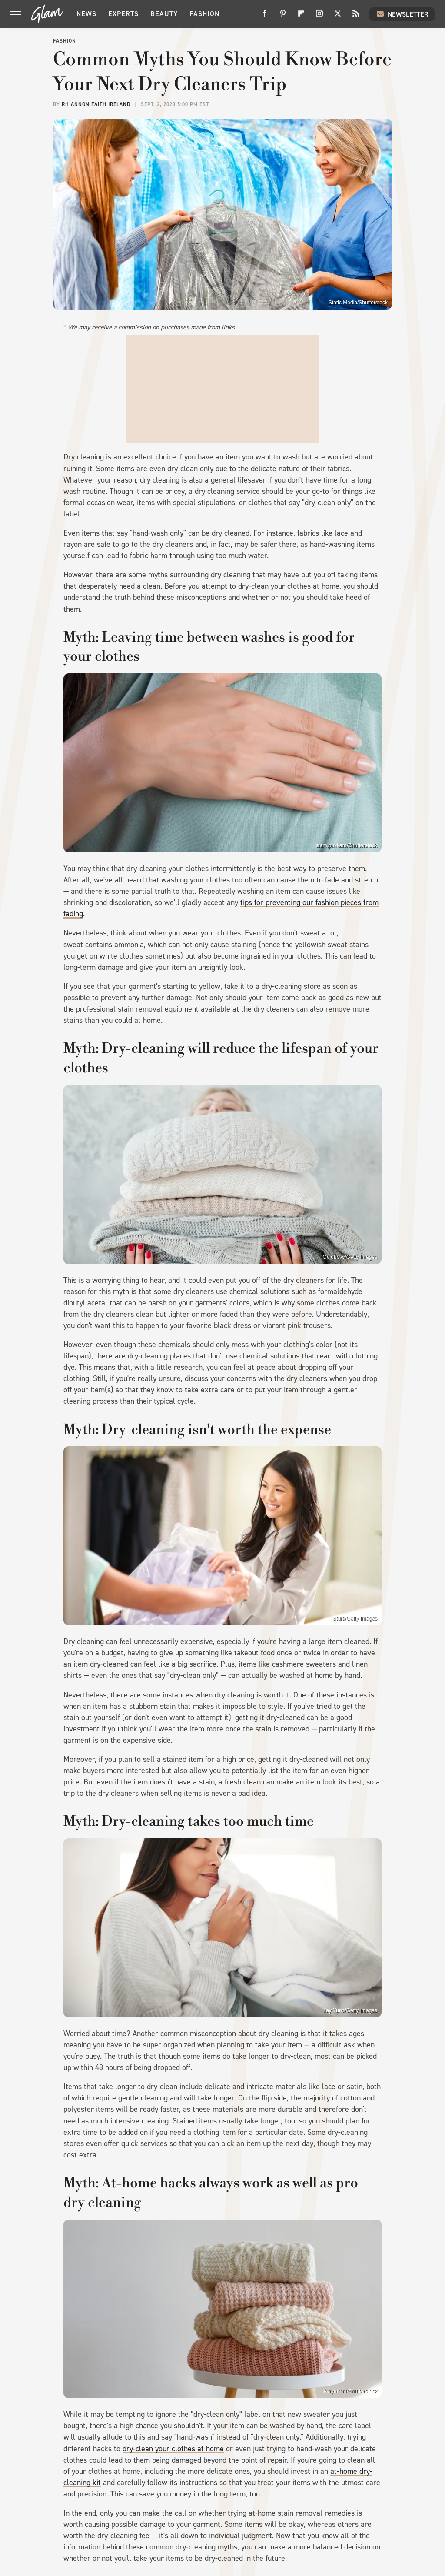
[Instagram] (319, 17)
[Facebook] (264, 17)
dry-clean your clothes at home (173, 2448)
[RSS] (356, 17)
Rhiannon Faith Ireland (96, 104)
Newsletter (401, 14)
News (86, 13)
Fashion (204, 13)
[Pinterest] (283, 17)
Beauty (164, 13)
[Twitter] (337, 17)
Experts (123, 13)
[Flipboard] (301, 17)
